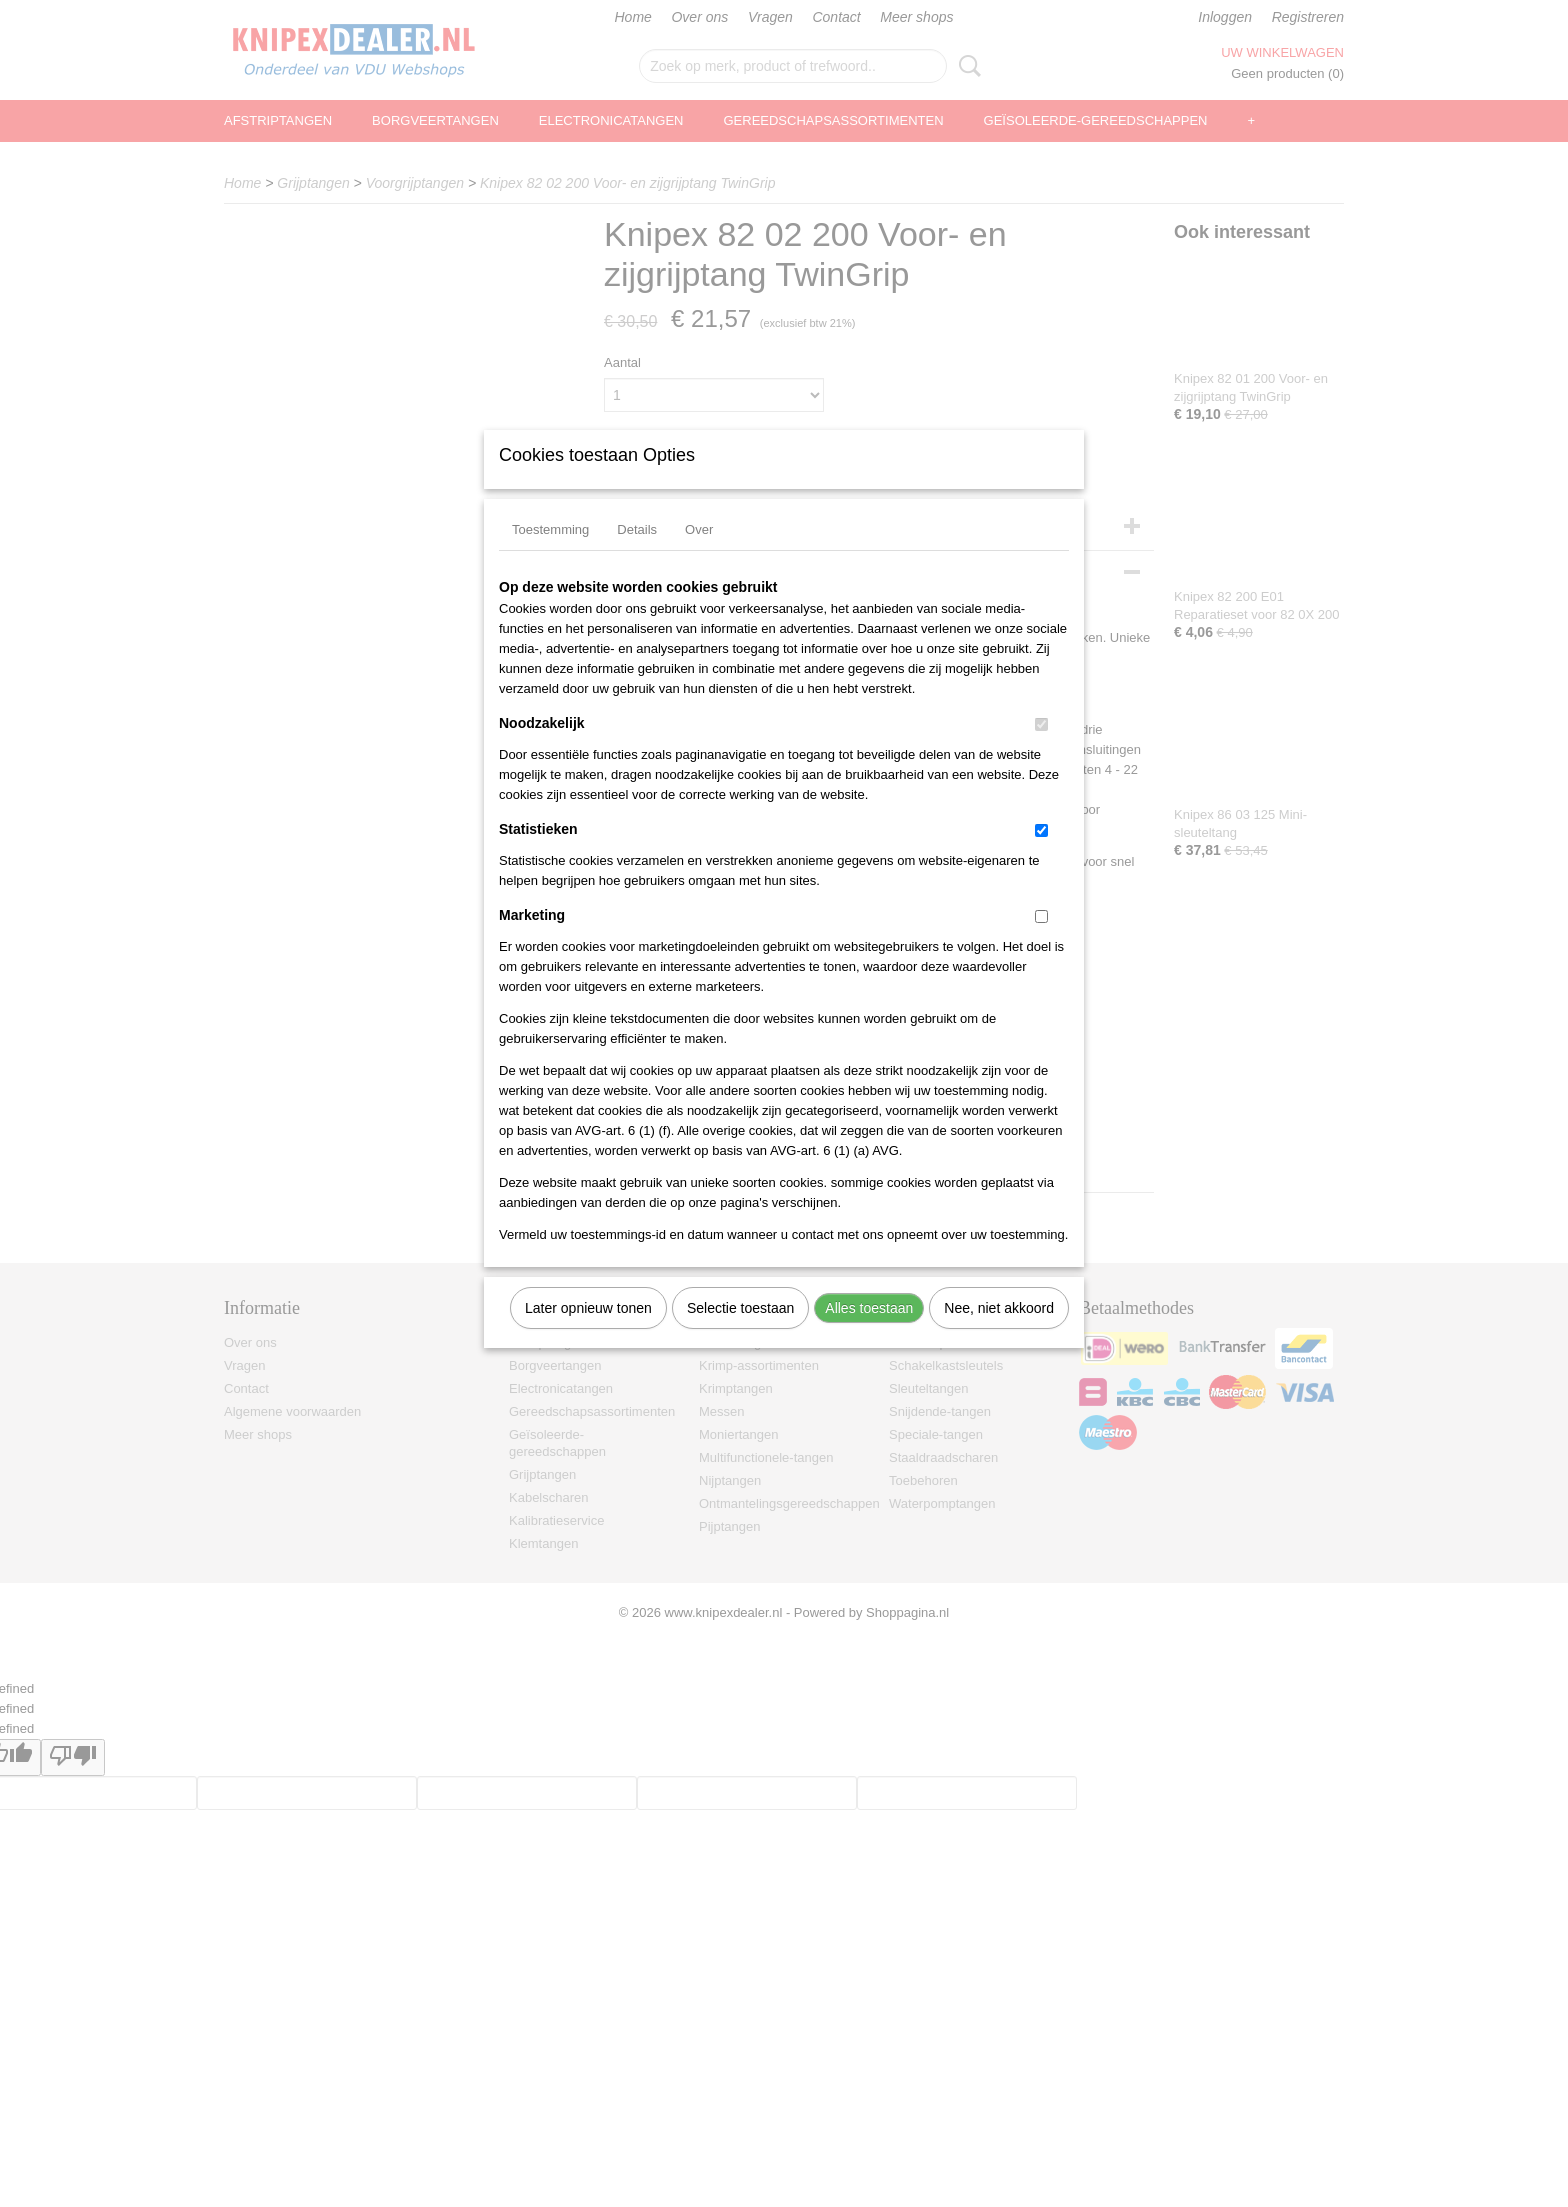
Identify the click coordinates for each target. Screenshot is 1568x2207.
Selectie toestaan (740, 1334)
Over (699, 555)
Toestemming (550, 555)
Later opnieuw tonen (588, 1334)
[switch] (1041, 750)
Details (637, 555)
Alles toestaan (869, 1334)
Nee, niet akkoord (999, 1334)
